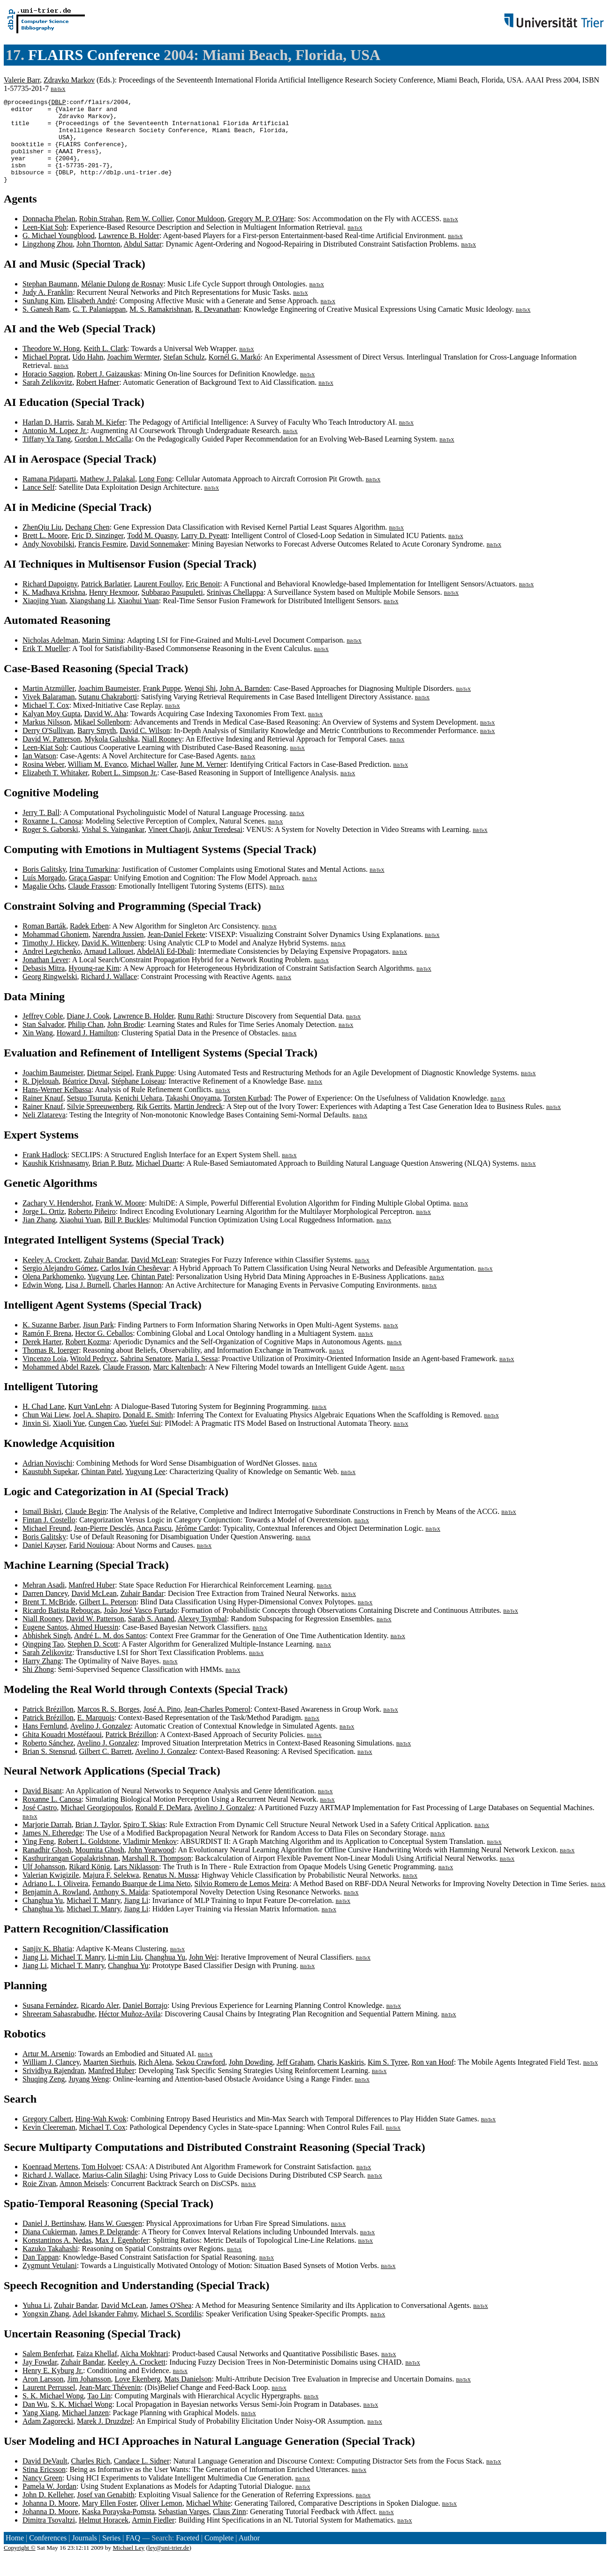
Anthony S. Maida (120, 1909)
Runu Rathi (195, 1033)
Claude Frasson (91, 903)
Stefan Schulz (183, 374)
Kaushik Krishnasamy (56, 1180)
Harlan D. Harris (48, 439)
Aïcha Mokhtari (144, 2370)
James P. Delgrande (108, 2249)
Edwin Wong (42, 1302)
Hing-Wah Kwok (100, 2136)
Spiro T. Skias (144, 1841)
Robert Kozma (87, 1359)
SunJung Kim (43, 318)
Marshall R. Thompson (156, 1875)
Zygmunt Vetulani (50, 2282)
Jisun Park (98, 1342)
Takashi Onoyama (193, 1115)
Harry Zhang (42, 1678)
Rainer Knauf (43, 1115)
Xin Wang (38, 1050)
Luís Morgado (44, 895)
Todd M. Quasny (152, 552)
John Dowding (251, 2079)
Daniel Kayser (44, 1562)
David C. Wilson (145, 747)
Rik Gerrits (153, 1123)
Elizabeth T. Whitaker (55, 790)
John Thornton (98, 261)
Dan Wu (35, 2421)
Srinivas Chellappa (235, 609)
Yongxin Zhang (46, 2331)
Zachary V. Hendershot (57, 1220)
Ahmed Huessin (94, 1644)
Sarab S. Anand (151, 1636)
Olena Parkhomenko (53, 1293)
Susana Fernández (50, 2022)
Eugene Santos (45, 1644)
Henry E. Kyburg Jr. (53, 2387)
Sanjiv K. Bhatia (47, 1965)
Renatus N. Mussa (170, 1892)
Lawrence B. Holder (128, 252)
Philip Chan (86, 1041)
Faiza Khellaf (96, 2370)
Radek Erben (89, 943)
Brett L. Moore (45, 552)
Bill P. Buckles (127, 1237)
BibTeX (58, 89)
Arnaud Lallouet (108, 968)
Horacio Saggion (48, 391)
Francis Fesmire (102, 561)
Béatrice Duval (84, 1098)
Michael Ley (129, 2564)
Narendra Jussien (118, 951)
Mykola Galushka (111, 756)
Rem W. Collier (149, 236)
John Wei (203, 1974)
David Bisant (42, 1808)
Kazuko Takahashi (50, 2265)
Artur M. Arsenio (49, 2070)
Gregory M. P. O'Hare (261, 236)
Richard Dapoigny (50, 601)
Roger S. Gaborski (50, 846)
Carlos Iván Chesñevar (135, 1285)
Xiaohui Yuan (138, 618)
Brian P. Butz (112, 1180)
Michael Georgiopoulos (95, 1824)
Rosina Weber (43, 781)
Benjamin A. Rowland (56, 1909)
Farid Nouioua (91, 1562)
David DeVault (45, 2478)
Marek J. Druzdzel (105, 2438)
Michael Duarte (159, 1180)
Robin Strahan (100, 236)
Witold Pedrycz (93, 1375)
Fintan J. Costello (49, 1537)
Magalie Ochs (43, 903)
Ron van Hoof (432, 2079)
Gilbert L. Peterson (107, 1619)
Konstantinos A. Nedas (57, 2257)
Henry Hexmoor (113, 609)
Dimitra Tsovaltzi (49, 2537)
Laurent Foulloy (158, 601)
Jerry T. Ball (41, 829)
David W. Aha (105, 730)
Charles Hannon (137, 1302)
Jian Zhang (39, 1237)
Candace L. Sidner (142, 2478)
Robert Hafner (97, 399)
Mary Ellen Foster (109, 2520)
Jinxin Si (36, 1440)
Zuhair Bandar (105, 1277)
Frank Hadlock (45, 1172)
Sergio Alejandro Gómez (60, 1285)
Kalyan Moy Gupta (52, 730)
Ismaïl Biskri (42, 1528)
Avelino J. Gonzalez (100, 1743)
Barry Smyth (96, 747)
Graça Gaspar (89, 895)
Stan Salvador (43, 1041)
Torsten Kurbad (247, 1115)
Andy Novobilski (49, 561)
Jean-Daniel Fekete (176, 951)
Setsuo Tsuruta (89, 1115)
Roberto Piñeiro (92, 1228)
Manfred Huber (91, 1602)
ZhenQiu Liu (42, 544)
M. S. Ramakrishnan (160, 326)
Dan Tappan (41, 2274)
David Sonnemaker (159, 561)
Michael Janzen (85, 2430)
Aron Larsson (43, 2396)
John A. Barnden (244, 705)
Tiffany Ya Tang (47, 456)
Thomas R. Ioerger (51, 1367)
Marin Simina (102, 657)
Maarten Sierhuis (109, 2079)
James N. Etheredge (53, 1850)
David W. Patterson (52, 756)
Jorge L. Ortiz (43, 1228)
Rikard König (89, 1883)
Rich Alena (155, 2079)
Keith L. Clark (105, 365)
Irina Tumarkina (93, 886)
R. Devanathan (217, 326)
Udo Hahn (87, 374)
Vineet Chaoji (168, 846)
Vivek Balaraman (49, 714)
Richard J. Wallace (109, 993)
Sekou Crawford (200, 2079)
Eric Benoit (203, 601)
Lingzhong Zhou (48, 261)
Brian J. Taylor (97, 1841)
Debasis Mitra (44, 985)
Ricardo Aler (100, 2022)
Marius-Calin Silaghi (114, 2192)
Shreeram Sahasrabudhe (59, 2031)
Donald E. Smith (148, 1432)
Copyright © (20, 2564)
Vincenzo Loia (45, 1375)
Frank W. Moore (119, 1220)
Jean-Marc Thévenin (110, 2404)
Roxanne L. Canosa (52, 838)
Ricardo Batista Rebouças (61, 1627)
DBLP (58, 103)
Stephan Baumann (50, 301)
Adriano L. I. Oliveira (55, 1900)
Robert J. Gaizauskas (108, 391)
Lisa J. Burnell (87, 1302)
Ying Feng (38, 1858)
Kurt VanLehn (89, 1423)
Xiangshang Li (91, 618)
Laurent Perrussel (49, 2404)
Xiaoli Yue (68, 1440)
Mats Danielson (187, 2396)
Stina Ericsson (44, 2486)
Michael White (208, 2520)
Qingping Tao (43, 1661)
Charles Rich (90, 2478)
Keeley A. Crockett (51, 1277)
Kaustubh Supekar (50, 1488)
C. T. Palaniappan (99, 326)
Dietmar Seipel (109, 1089)
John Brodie (125, 1041)
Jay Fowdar (40, 2379)
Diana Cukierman (49, 2249)
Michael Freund (46, 1545)
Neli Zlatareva (44, 1132)
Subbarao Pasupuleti (172, 609)
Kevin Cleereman (49, 2144)
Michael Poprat (45, 374)
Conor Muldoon (200, 236)
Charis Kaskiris (340, 2079)
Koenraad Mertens (50, 2183)
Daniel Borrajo (145, 2022)
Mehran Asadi (44, 1602)
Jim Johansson (89, 2396)
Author (249, 2555)
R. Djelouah (41, 1098)
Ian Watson (39, 773)
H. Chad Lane (43, 1423)
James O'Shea (171, 2322)
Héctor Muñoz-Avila (129, 2031)
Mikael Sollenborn (102, 739)
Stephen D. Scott (93, 1661)
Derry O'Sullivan (48, 747)
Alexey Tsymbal (202, 1636)
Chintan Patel (151, 1293)
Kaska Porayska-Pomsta (118, 2528)
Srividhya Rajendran (53, 2087)
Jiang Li (136, 1917)
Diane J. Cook (88, 1033)
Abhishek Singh (47, 1652)
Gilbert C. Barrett (105, 1768)
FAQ (133, 2555)
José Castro (40, 1824)
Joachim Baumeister (108, 705)
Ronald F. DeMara (163, 1824)
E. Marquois (95, 1734)
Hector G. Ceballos (104, 1350)
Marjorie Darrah (47, 1841)
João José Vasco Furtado (140, 1627)
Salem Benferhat (48, 2370)
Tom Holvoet (101, 2183)
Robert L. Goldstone (88, 1858)
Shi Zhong (38, 1686)
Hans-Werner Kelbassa (57, 1106)
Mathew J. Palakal (107, 496)
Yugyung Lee (107, 1293)
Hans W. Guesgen (115, 2240)
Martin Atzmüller (49, 705)
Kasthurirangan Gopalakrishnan (70, 1875)
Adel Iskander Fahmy (104, 2331)
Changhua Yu (43, 1917)
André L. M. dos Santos (110, 1652)
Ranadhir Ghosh (47, 1867)
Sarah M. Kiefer (100, 439)
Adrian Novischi (47, 1480)
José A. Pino (162, 1726)
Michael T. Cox (46, 722)
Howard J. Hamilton (87, 1050)
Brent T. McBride (49, 1619)
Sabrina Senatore (146, 1375)
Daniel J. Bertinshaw (54, 2240)
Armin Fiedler (153, 2537)
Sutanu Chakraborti (107, 714)
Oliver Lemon (161, 2520)
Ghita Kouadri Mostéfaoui (62, 1751)
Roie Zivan (39, 2200)
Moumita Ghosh (99, 1867)
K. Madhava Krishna (54, 609)
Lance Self (39, 504)
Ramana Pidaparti (49, 496)
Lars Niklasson (136, 1883)
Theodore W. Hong (51, 365)
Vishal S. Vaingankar (113, 846)
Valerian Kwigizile (51, 1892)
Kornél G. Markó (235, 374)
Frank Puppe (162, 705)
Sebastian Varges (183, 2528)
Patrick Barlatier (105, 601)
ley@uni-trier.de (168, 2564)
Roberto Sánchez (48, 1760)
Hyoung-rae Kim (94, 985)
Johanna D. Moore (50, 2520)
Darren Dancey (45, 1610)
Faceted (187, 2555)
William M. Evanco (97, 781)
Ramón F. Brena (47, 1350)
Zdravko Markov (69, 80)
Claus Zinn (229, 2528)
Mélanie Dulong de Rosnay (122, 301)
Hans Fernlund (45, 1743)
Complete (218, 2555)
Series (111, 2555)
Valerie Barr (22, 80)
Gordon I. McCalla (103, 456)
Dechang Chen (87, 544)
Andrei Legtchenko (52, 968)
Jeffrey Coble (43, 1033)
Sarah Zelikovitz (47, 399)
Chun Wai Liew (46, 1432)
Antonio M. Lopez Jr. (55, 447)
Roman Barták (44, 943)
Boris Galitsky (44, 886)
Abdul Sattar (143, 261)
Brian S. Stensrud (49, 1768)
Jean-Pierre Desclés (103, 1545)
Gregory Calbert (47, 2136)
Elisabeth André (92, 318)
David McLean (153, 1277)
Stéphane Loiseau (138, 1098)
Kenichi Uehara (138, 1115)
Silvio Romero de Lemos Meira (242, 1900)
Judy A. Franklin (48, 309)
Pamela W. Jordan (49, 2503)
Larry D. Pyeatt (204, 552)
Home (15, 2555)
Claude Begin (85, 1528)
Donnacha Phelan (49, 236)
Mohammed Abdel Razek (61, 1384)
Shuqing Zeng (44, 2096)
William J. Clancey (51, 2079)
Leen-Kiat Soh (45, 244)
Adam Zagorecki (48, 2438)
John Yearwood (151, 1867)
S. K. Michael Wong (53, 2413)
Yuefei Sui (145, 1440)
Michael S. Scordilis (171, 2331)
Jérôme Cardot (197, 1545)
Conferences (48, 2555)
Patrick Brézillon (48, 1726)
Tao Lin (99, 2413)
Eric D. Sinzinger (97, 552)
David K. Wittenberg (113, 960)
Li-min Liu (124, 1974)
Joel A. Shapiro (96, 1432)
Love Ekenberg (137, 2396)
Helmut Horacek (103, 2537)
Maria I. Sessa (196, 1375)
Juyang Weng (88, 2096)
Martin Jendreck (198, 1123)
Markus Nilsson (46, 739)
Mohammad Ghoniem (56, 951)
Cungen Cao (107, 1440)
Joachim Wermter (133, 374)
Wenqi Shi (200, 705)
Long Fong (155, 496)
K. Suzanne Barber (51, 1342)
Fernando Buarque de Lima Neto (141, 1900)
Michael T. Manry (93, 1917)
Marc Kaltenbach (179, 1384)
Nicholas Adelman (50, 657)
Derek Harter (42, 1359)
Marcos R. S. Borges (108, 1726)
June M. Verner (203, 781)
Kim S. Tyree (387, 2079)
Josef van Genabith (106, 2512)
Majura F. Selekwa (111, 1892)
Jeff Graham (295, 2079)
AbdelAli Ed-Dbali (165, 968)
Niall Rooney (162, 756)
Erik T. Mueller (46, 665)
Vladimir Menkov (150, 1858)
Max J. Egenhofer (122, 2257)
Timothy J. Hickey (50, 960)
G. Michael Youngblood (59, 252)
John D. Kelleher (48, 2512)
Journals (84, 2555)
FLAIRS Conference (94, 54)
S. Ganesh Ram (46, 326)
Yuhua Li (36, 2322)
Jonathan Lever (45, 977)
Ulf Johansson (44, 1883)
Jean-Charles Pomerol (217, 1726)
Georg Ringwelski (50, 993)
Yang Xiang (40, 2430)
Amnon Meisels (83, 2200)
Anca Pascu (154, 1545)
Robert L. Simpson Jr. (124, 790)
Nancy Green (42, 2495)
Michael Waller (154, 781)
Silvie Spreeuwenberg (100, 1123)
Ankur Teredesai (217, 846)
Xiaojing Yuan (44, 618)
